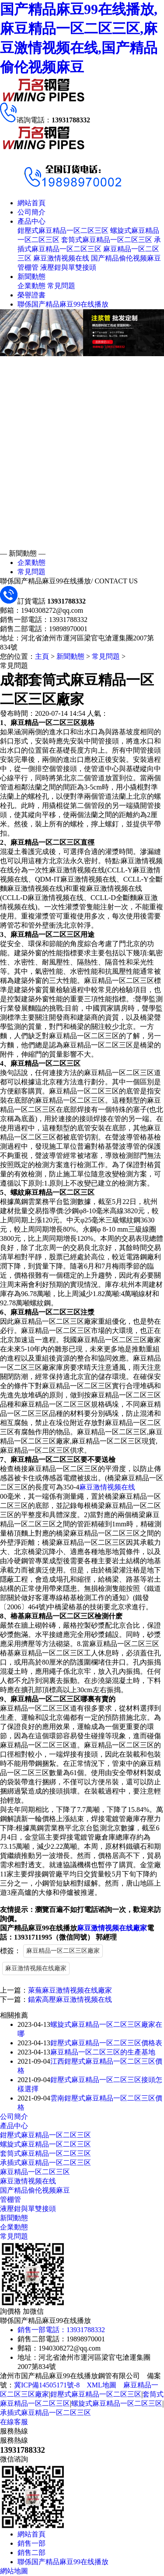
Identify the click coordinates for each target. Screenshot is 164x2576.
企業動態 (31, 285)
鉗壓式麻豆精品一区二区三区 (62, 230)
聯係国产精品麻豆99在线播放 (62, 304)
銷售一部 (31, 2543)
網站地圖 (14, 2571)
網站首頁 (31, 203)
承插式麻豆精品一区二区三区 (45, 2162)
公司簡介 (31, 212)
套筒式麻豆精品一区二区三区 (106, 239)
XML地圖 (101, 2385)
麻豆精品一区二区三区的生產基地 (102, 2052)
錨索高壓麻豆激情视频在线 (70, 1999)
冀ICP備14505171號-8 (47, 2385)
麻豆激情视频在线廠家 (112, 1928)
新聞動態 (31, 276)
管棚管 (27, 267)
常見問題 (61, 285)
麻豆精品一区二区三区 (35, 2172)
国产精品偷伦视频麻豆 (126, 258)
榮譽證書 (31, 295)
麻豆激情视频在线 (61, 258)
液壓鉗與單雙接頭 (68, 267)
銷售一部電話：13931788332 (61, 2329)
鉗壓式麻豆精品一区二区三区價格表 (106, 2043)
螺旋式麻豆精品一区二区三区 (45, 2144)
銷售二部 (31, 2552)
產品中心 (31, 221)
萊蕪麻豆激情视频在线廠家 (70, 1990)
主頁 (42, 656)
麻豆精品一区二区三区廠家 (63, 1950)
